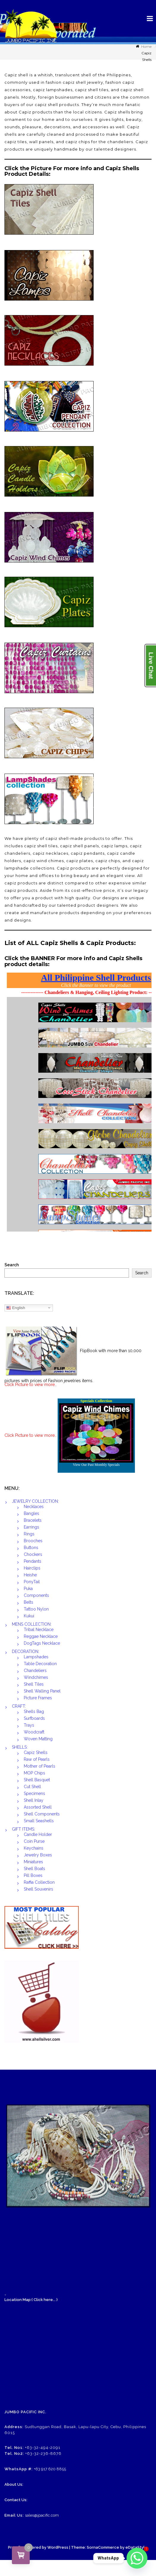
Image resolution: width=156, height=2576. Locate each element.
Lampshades (36, 1656)
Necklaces (34, 1506)
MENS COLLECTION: (31, 1624)
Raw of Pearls (37, 1759)
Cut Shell (32, 1786)
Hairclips (32, 1568)
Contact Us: (15, 2500)
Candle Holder (38, 1834)
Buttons (31, 1547)
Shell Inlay (33, 1800)
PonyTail (32, 1581)
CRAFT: (19, 1706)
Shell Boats (34, 1868)
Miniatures (33, 1861)
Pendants (32, 1561)
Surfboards (34, 1718)
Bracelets (33, 1520)
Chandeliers (35, 1670)
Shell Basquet (37, 1779)
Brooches (33, 1540)
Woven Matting (38, 1738)
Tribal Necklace (38, 1629)
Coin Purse (34, 1841)
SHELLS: (20, 1747)
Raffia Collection (39, 1882)
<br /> (78, 1101)
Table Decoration (40, 1663)
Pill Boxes (33, 1875)
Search (11, 1265)
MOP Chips (34, 1773)
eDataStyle (136, 2547)
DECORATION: (25, 1651)
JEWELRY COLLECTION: (35, 1501)
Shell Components (42, 1814)
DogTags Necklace (42, 1643)
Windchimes (36, 1677)
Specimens (34, 1793)
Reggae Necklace (41, 1636)
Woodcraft (34, 1732)
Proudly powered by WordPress (38, 2547)
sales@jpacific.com (42, 2515)
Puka (28, 1588)
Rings (29, 1534)
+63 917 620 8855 (50, 2469)
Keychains (33, 1848)
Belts (28, 1602)
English (15, 1307)
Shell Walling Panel (42, 1691)
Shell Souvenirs (38, 1889)
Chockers (33, 1554)
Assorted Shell (38, 1807)
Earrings (31, 1527)
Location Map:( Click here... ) (31, 2299)
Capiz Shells (36, 1752)
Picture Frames (38, 1697)
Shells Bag (34, 1711)
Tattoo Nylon (36, 1609)
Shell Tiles (34, 1684)
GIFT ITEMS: (23, 1829)
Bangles (31, 1513)
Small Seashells (39, 1820)
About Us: (13, 2484)
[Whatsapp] (137, 2558)
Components (36, 1595)
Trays (29, 1725)
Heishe (30, 1575)
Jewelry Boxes (38, 1855)
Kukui (29, 1615)
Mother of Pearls (39, 1766)
